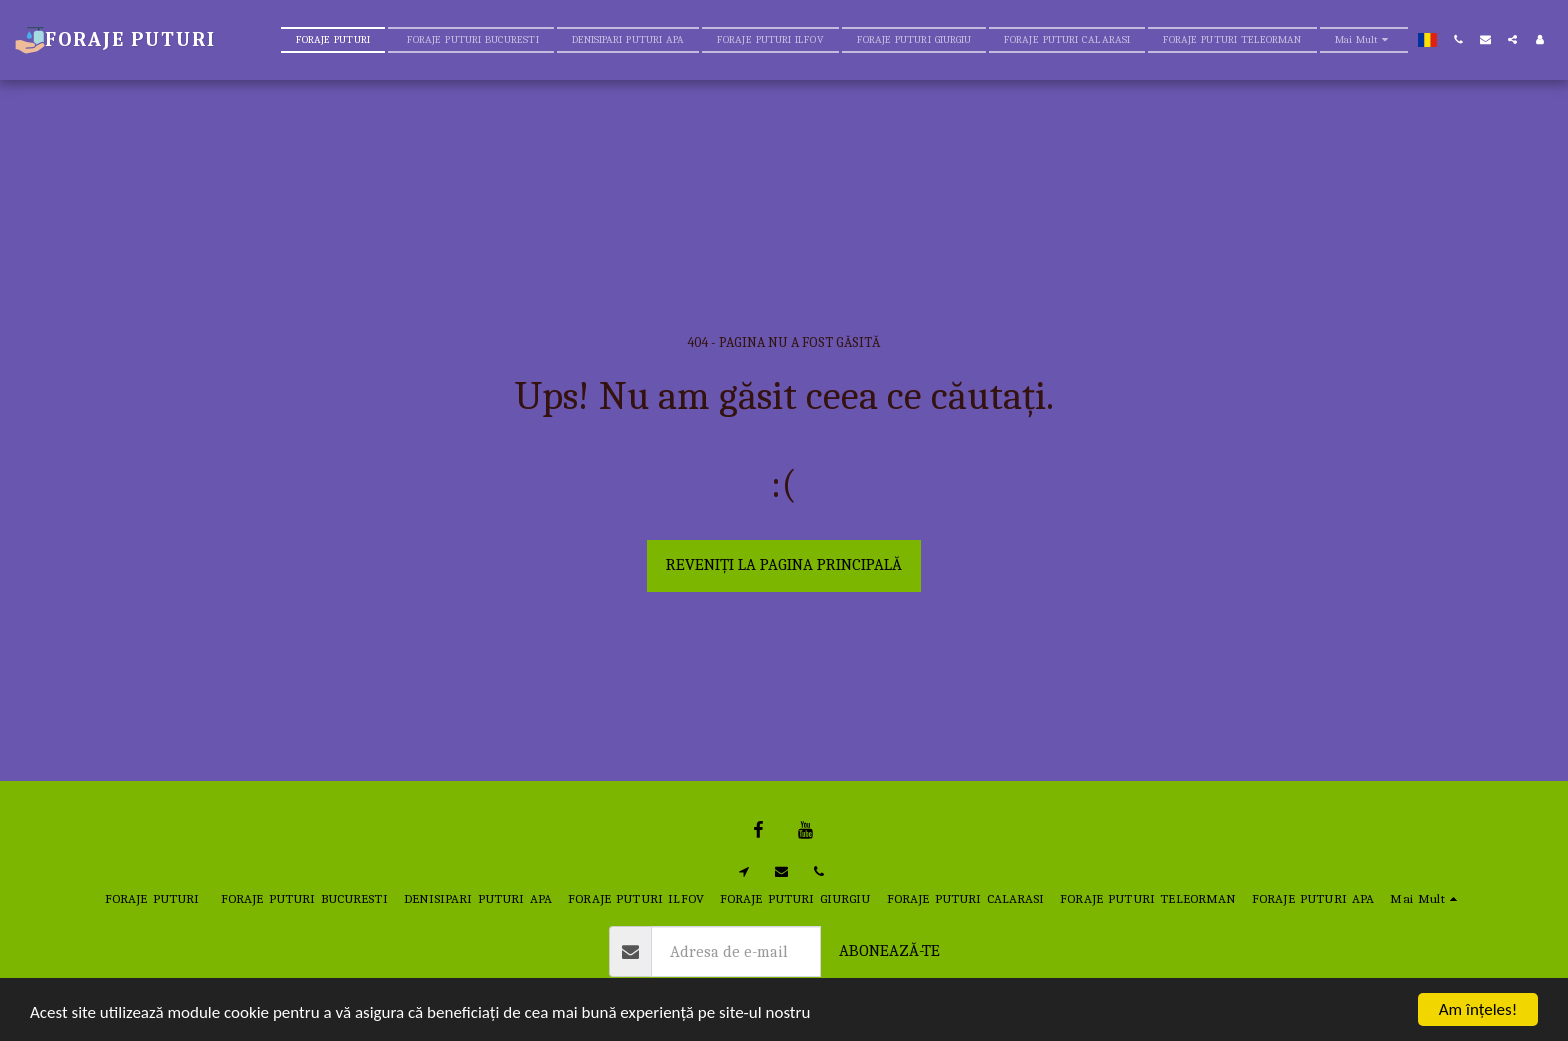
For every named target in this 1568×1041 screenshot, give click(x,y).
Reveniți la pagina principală (784, 564)
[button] (1458, 39)
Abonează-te (889, 950)
